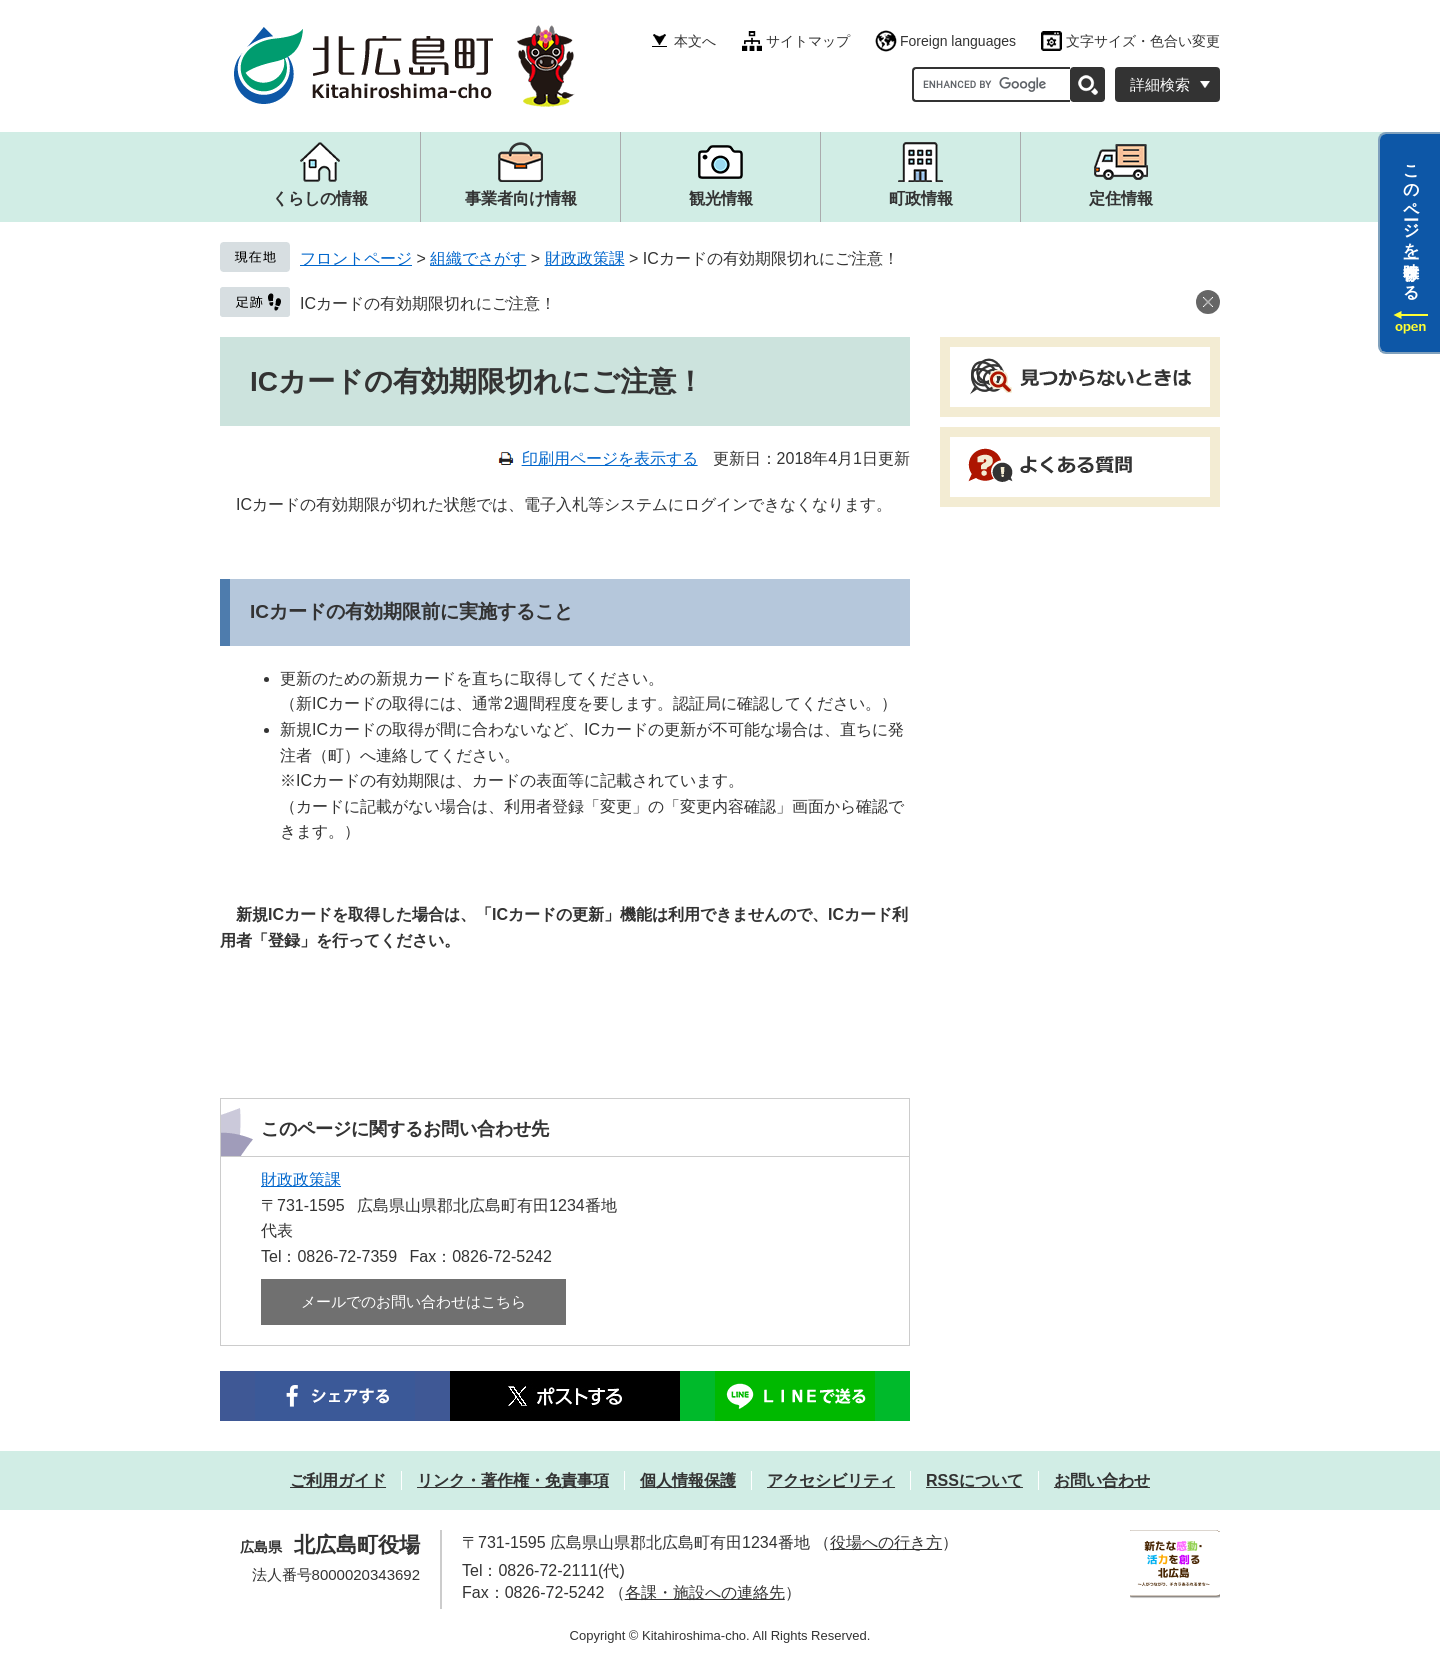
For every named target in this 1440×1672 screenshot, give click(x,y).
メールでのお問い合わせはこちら (413, 1301)
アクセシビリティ (831, 1480)
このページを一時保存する (1411, 223)
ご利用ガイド (338, 1480)
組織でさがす (478, 258)
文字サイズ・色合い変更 (1143, 41)
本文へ (695, 41)
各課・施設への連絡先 (705, 1592)
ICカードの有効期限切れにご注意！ (428, 303)
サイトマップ (808, 41)
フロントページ (356, 258)
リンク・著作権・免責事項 (513, 1480)
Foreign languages (958, 41)
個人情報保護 (688, 1480)
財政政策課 (585, 258)
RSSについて (974, 1480)
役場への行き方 (886, 1542)
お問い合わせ (1102, 1480)
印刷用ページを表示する (610, 458)
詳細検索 (1160, 84)
